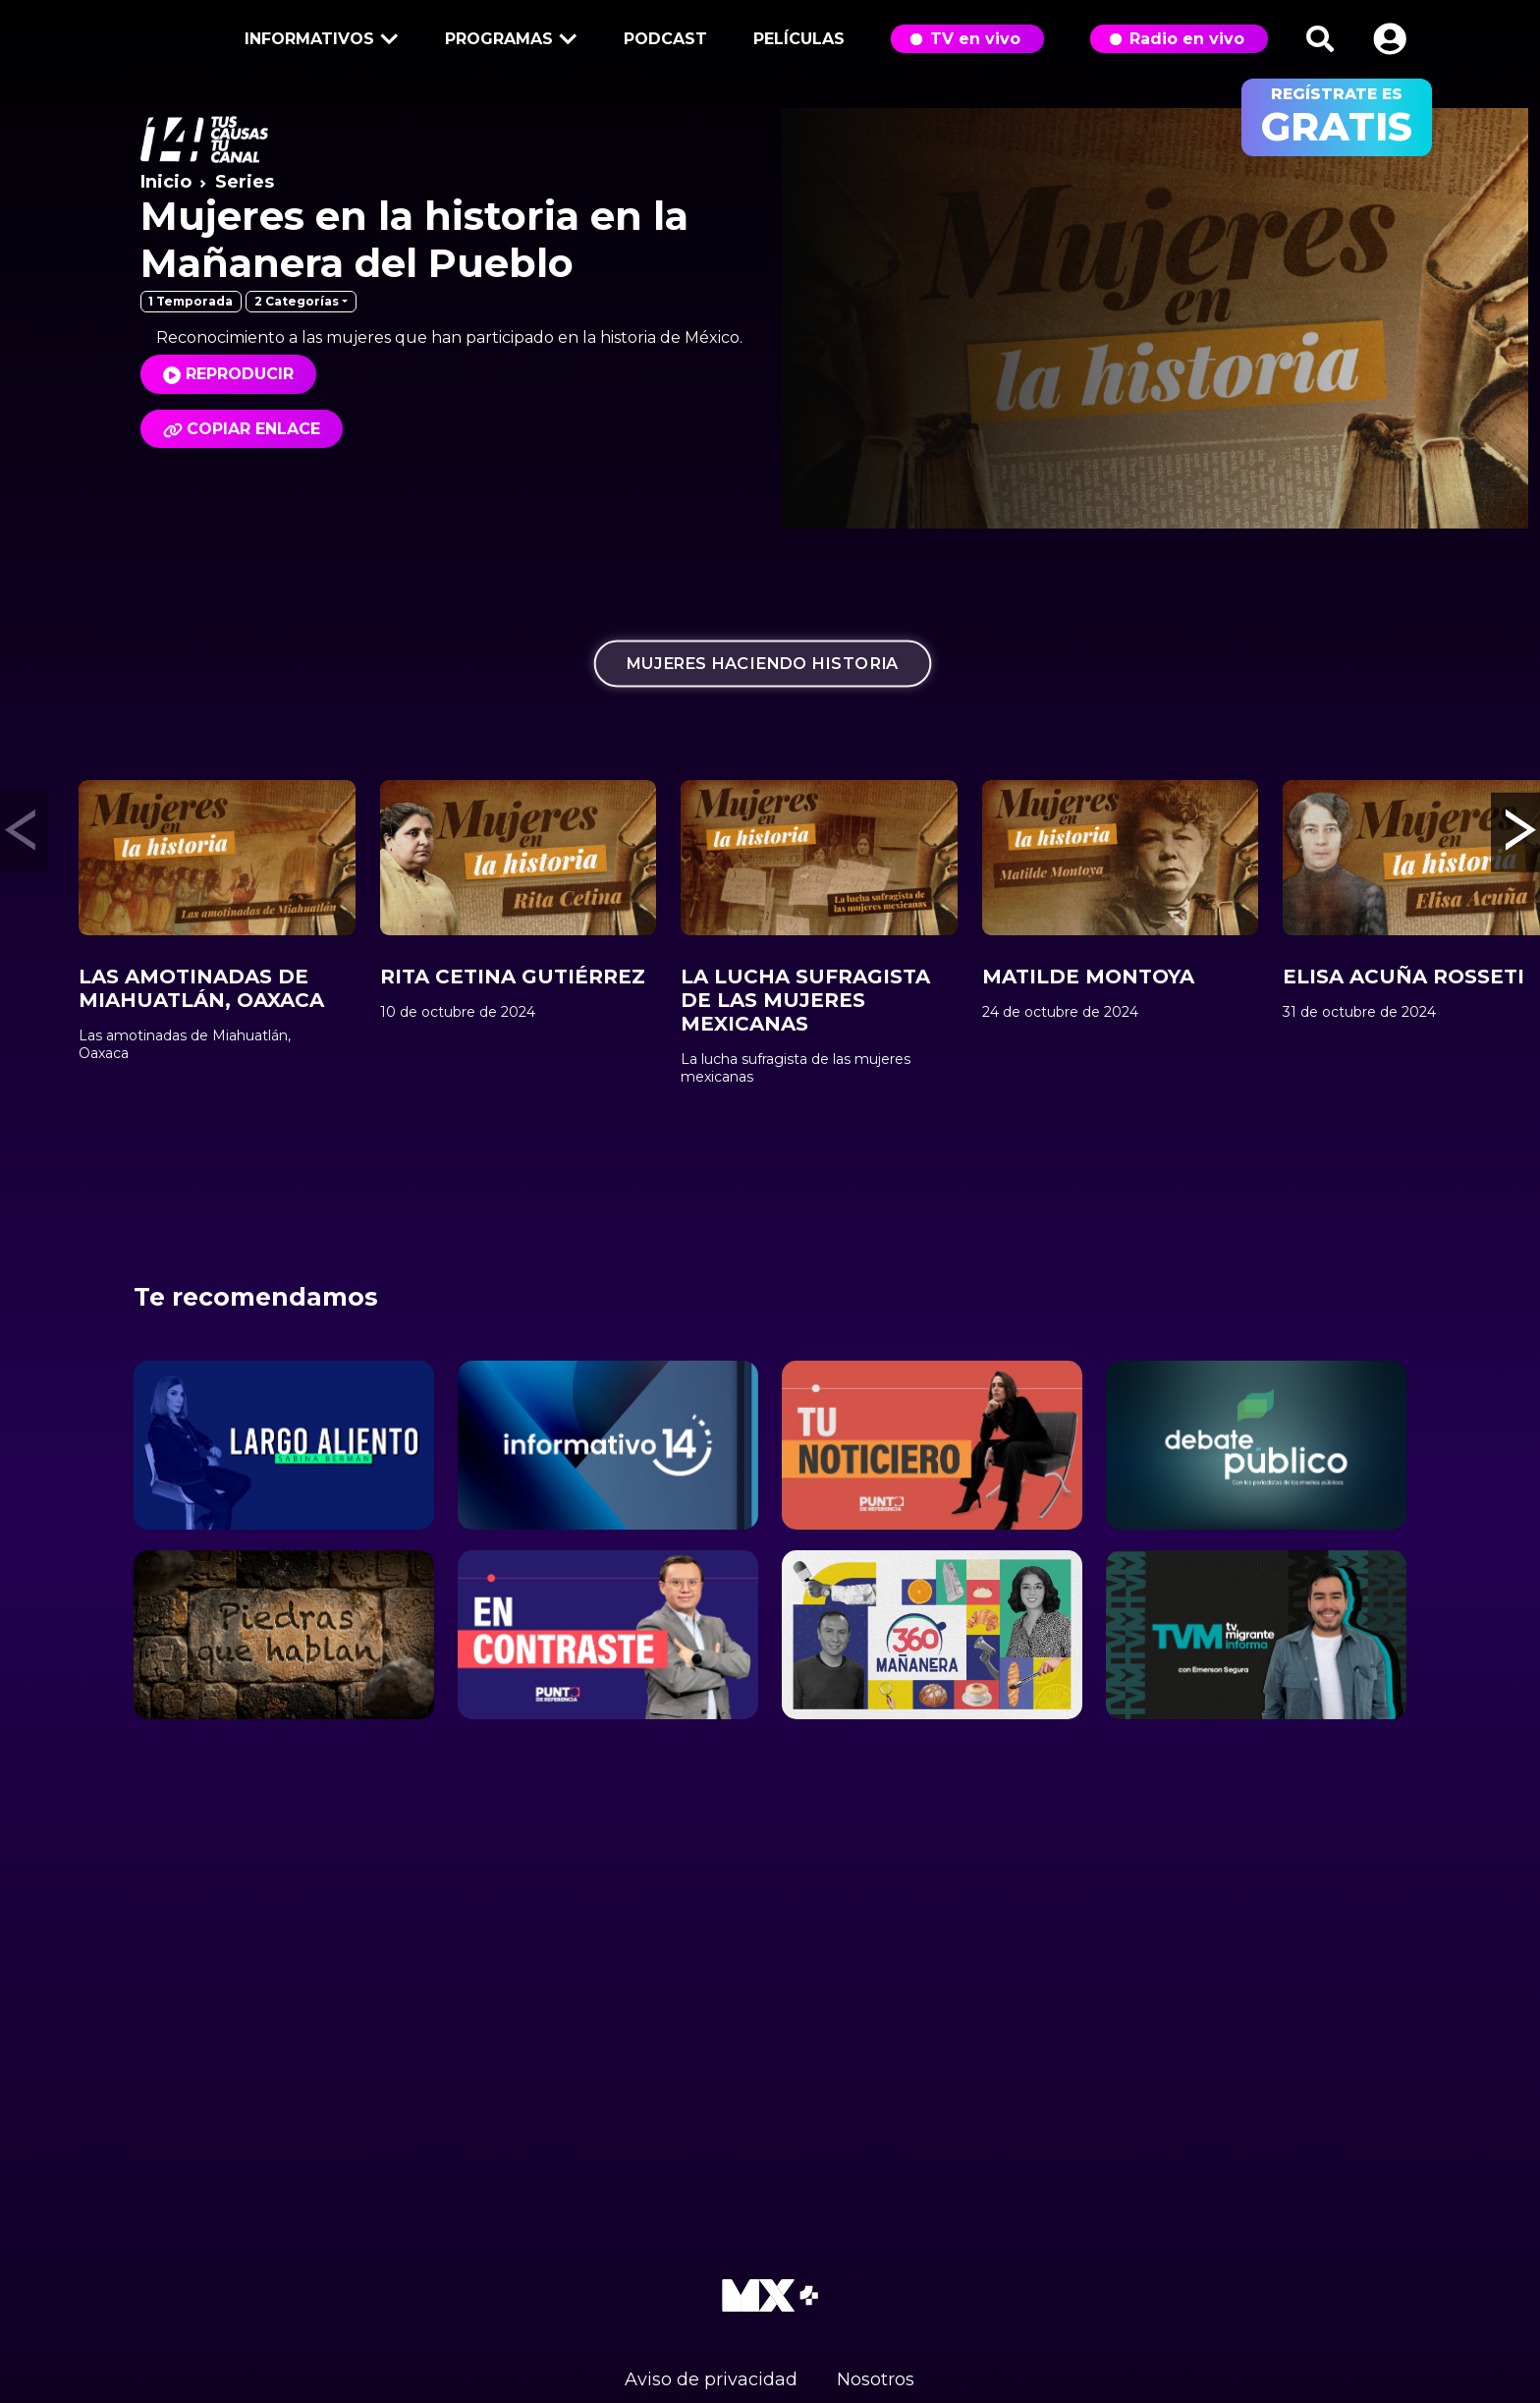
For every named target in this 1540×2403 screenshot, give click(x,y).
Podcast (665, 38)
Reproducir (240, 373)
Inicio (166, 182)
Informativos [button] (318, 40)
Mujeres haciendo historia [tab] (763, 662)
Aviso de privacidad (711, 2379)
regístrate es (1336, 117)
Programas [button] (508, 40)
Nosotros (875, 2379)
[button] (1389, 39)
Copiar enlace (241, 428)
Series (244, 182)
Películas (799, 38)
